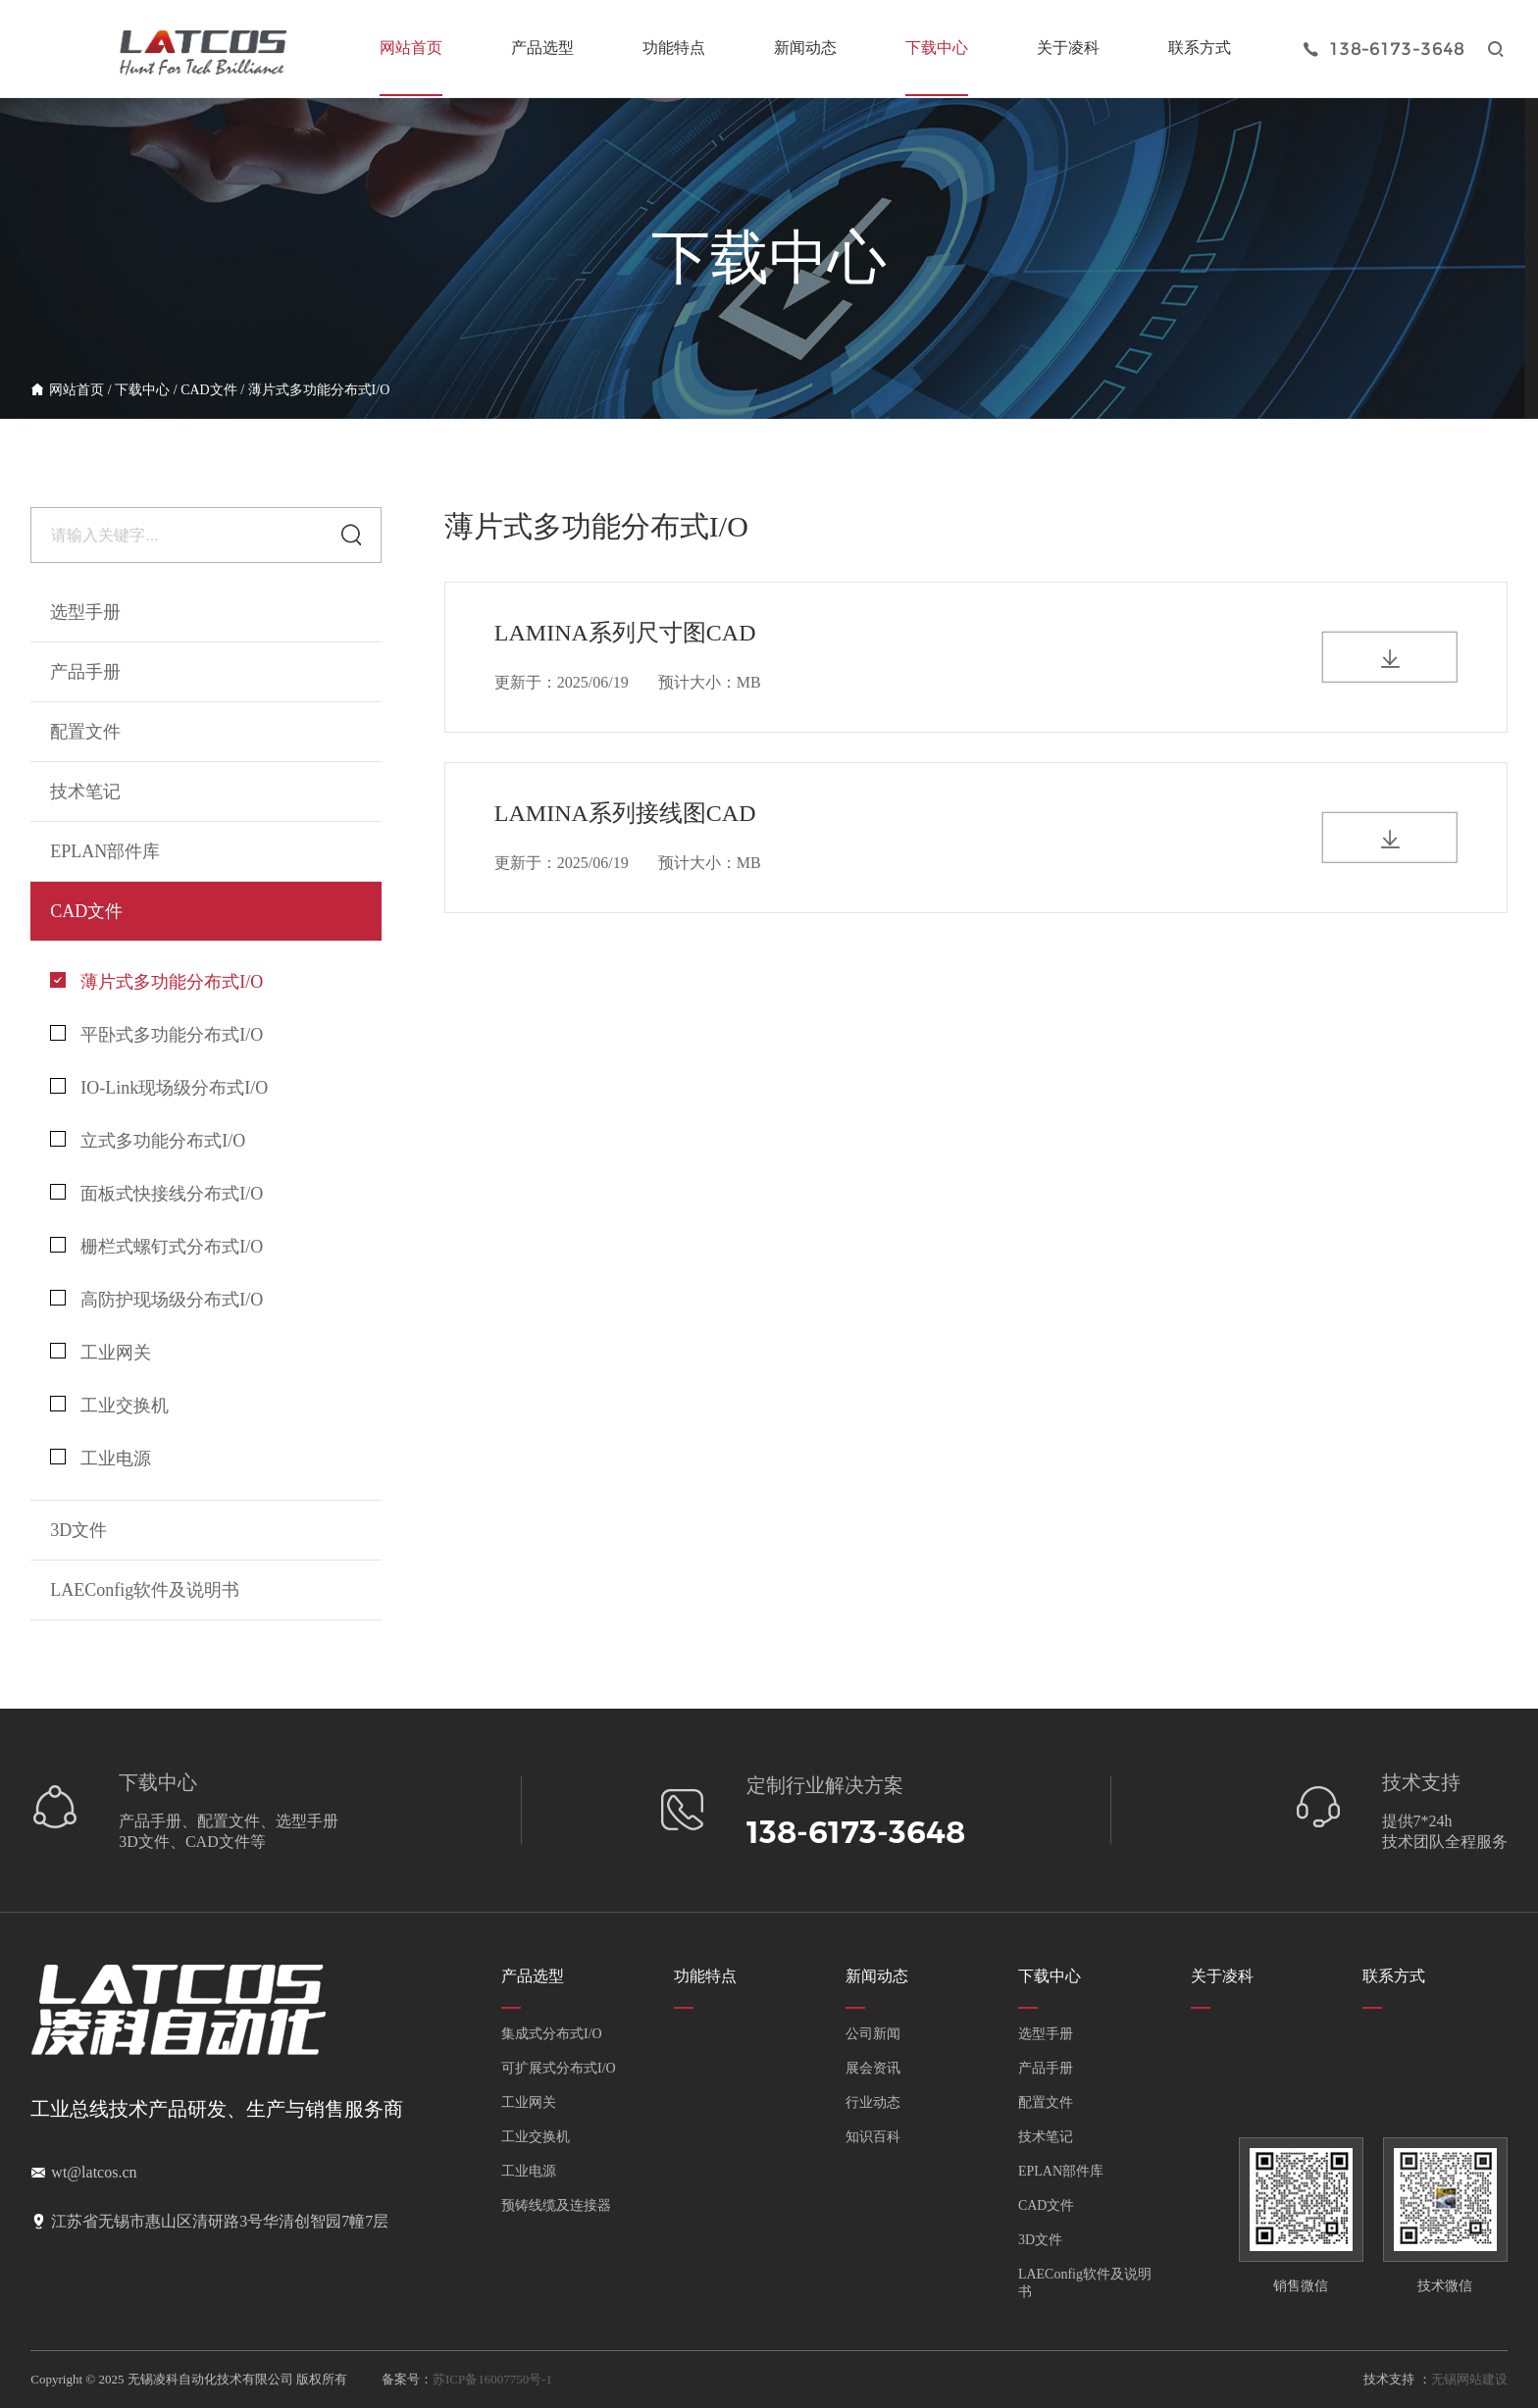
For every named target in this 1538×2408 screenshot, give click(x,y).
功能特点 (673, 47)
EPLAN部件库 (1060, 2171)
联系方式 (1199, 47)
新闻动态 (805, 47)
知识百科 (873, 2136)
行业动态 (873, 2102)
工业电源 (100, 1458)
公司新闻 (873, 2033)
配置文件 (1045, 2102)
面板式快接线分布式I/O (156, 1194)
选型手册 (85, 612)
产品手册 (1045, 2068)
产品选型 (542, 47)
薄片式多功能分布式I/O (319, 390)
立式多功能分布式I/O (147, 1141)
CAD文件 (208, 390)
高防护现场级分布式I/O (156, 1299)
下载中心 (936, 47)
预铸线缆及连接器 (556, 2205)
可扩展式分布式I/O (558, 2068)
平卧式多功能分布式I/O (156, 1035)
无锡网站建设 (1469, 2379)
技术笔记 (1045, 2136)
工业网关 (100, 1352)
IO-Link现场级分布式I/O (159, 1088)
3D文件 (1040, 2239)
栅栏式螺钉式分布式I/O (156, 1246)
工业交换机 (109, 1405)
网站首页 (411, 47)
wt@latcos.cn (93, 2172)
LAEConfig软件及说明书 (144, 1590)
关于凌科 (1068, 47)
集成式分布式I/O (551, 2033)
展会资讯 (873, 2068)
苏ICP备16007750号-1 (492, 2379)
